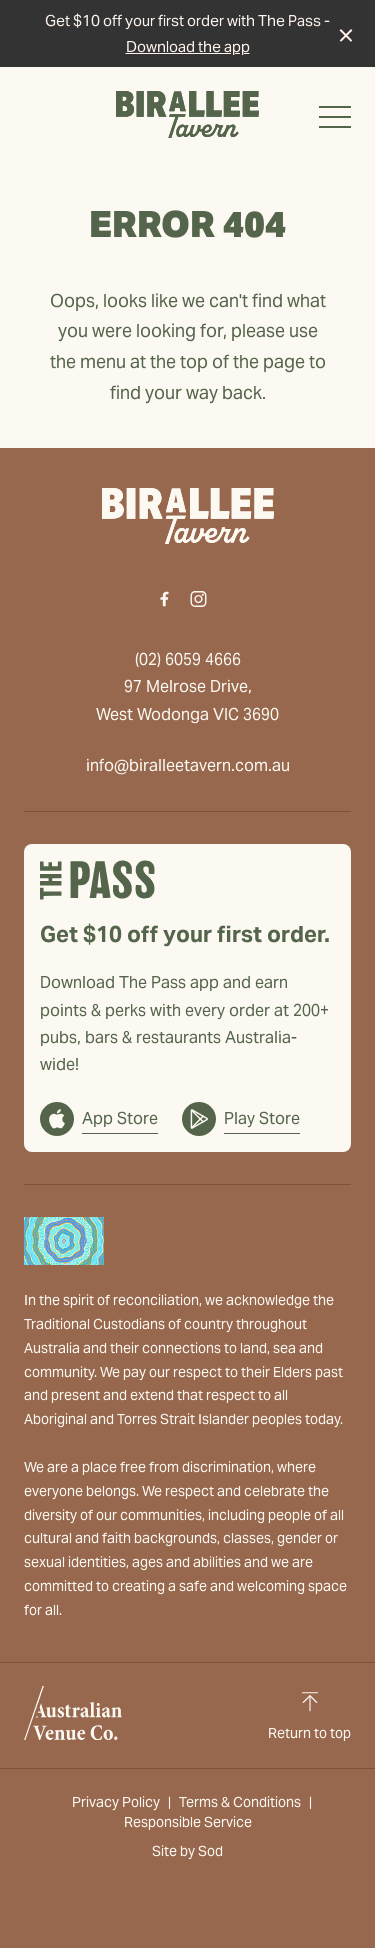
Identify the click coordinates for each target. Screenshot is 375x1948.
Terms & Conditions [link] (240, 1802)
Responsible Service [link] (188, 1822)
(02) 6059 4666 (188, 659)
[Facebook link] (165, 599)
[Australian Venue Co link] (73, 1713)
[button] (335, 122)
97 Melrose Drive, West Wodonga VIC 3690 (187, 700)
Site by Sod (187, 1851)
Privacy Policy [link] (116, 1802)
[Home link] (187, 114)
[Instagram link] (199, 599)
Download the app (188, 46)
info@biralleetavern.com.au (188, 765)
